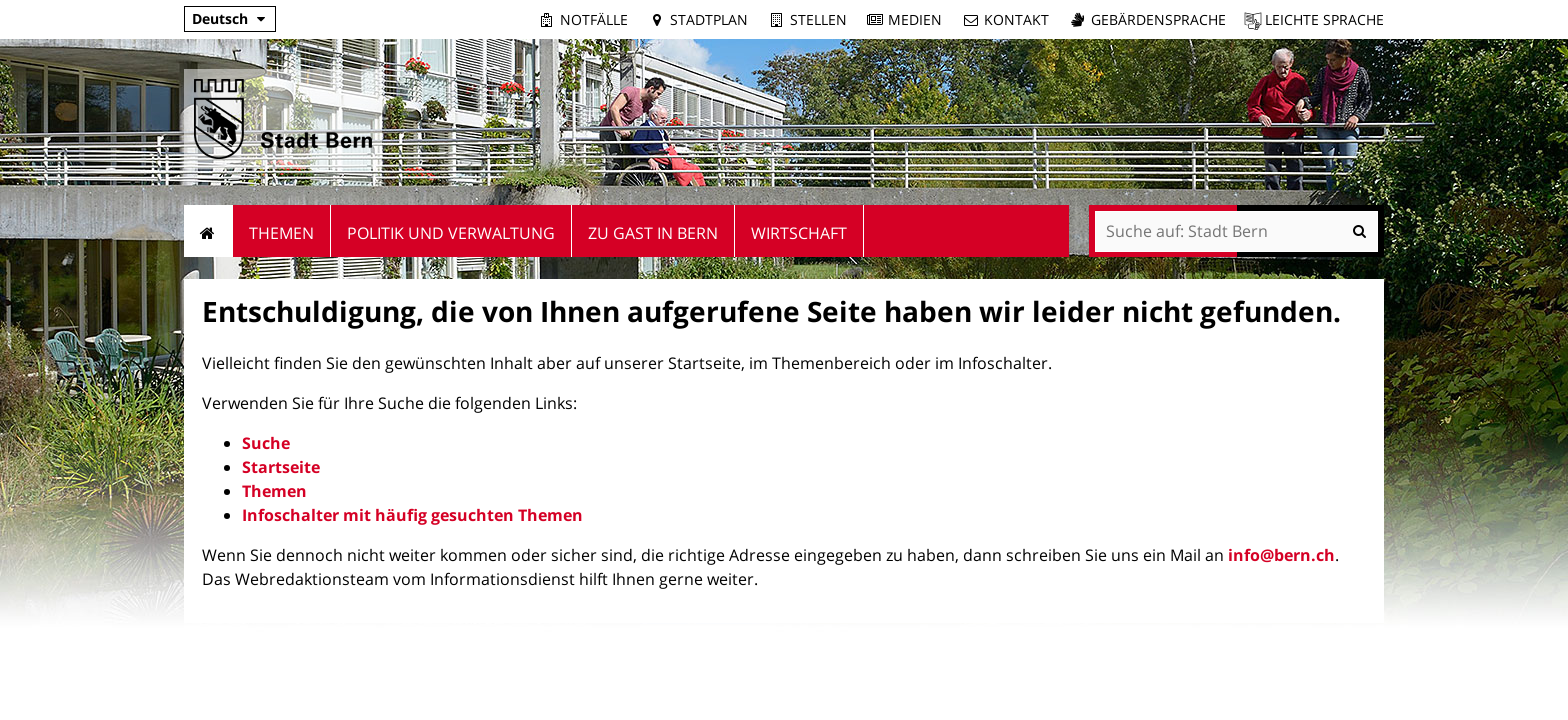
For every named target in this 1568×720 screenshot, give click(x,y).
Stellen (818, 19)
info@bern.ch (1281, 555)
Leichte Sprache (1324, 19)
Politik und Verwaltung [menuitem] (451, 233)
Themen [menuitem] (281, 233)
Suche (266, 443)
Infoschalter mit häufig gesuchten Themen (412, 515)
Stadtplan (709, 19)
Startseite (281, 467)
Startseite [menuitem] (208, 231)
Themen (274, 491)
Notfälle (594, 19)
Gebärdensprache (1158, 19)
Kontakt (1016, 19)
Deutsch (220, 18)
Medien (915, 19)
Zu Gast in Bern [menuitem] (653, 233)
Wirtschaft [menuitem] (799, 233)
